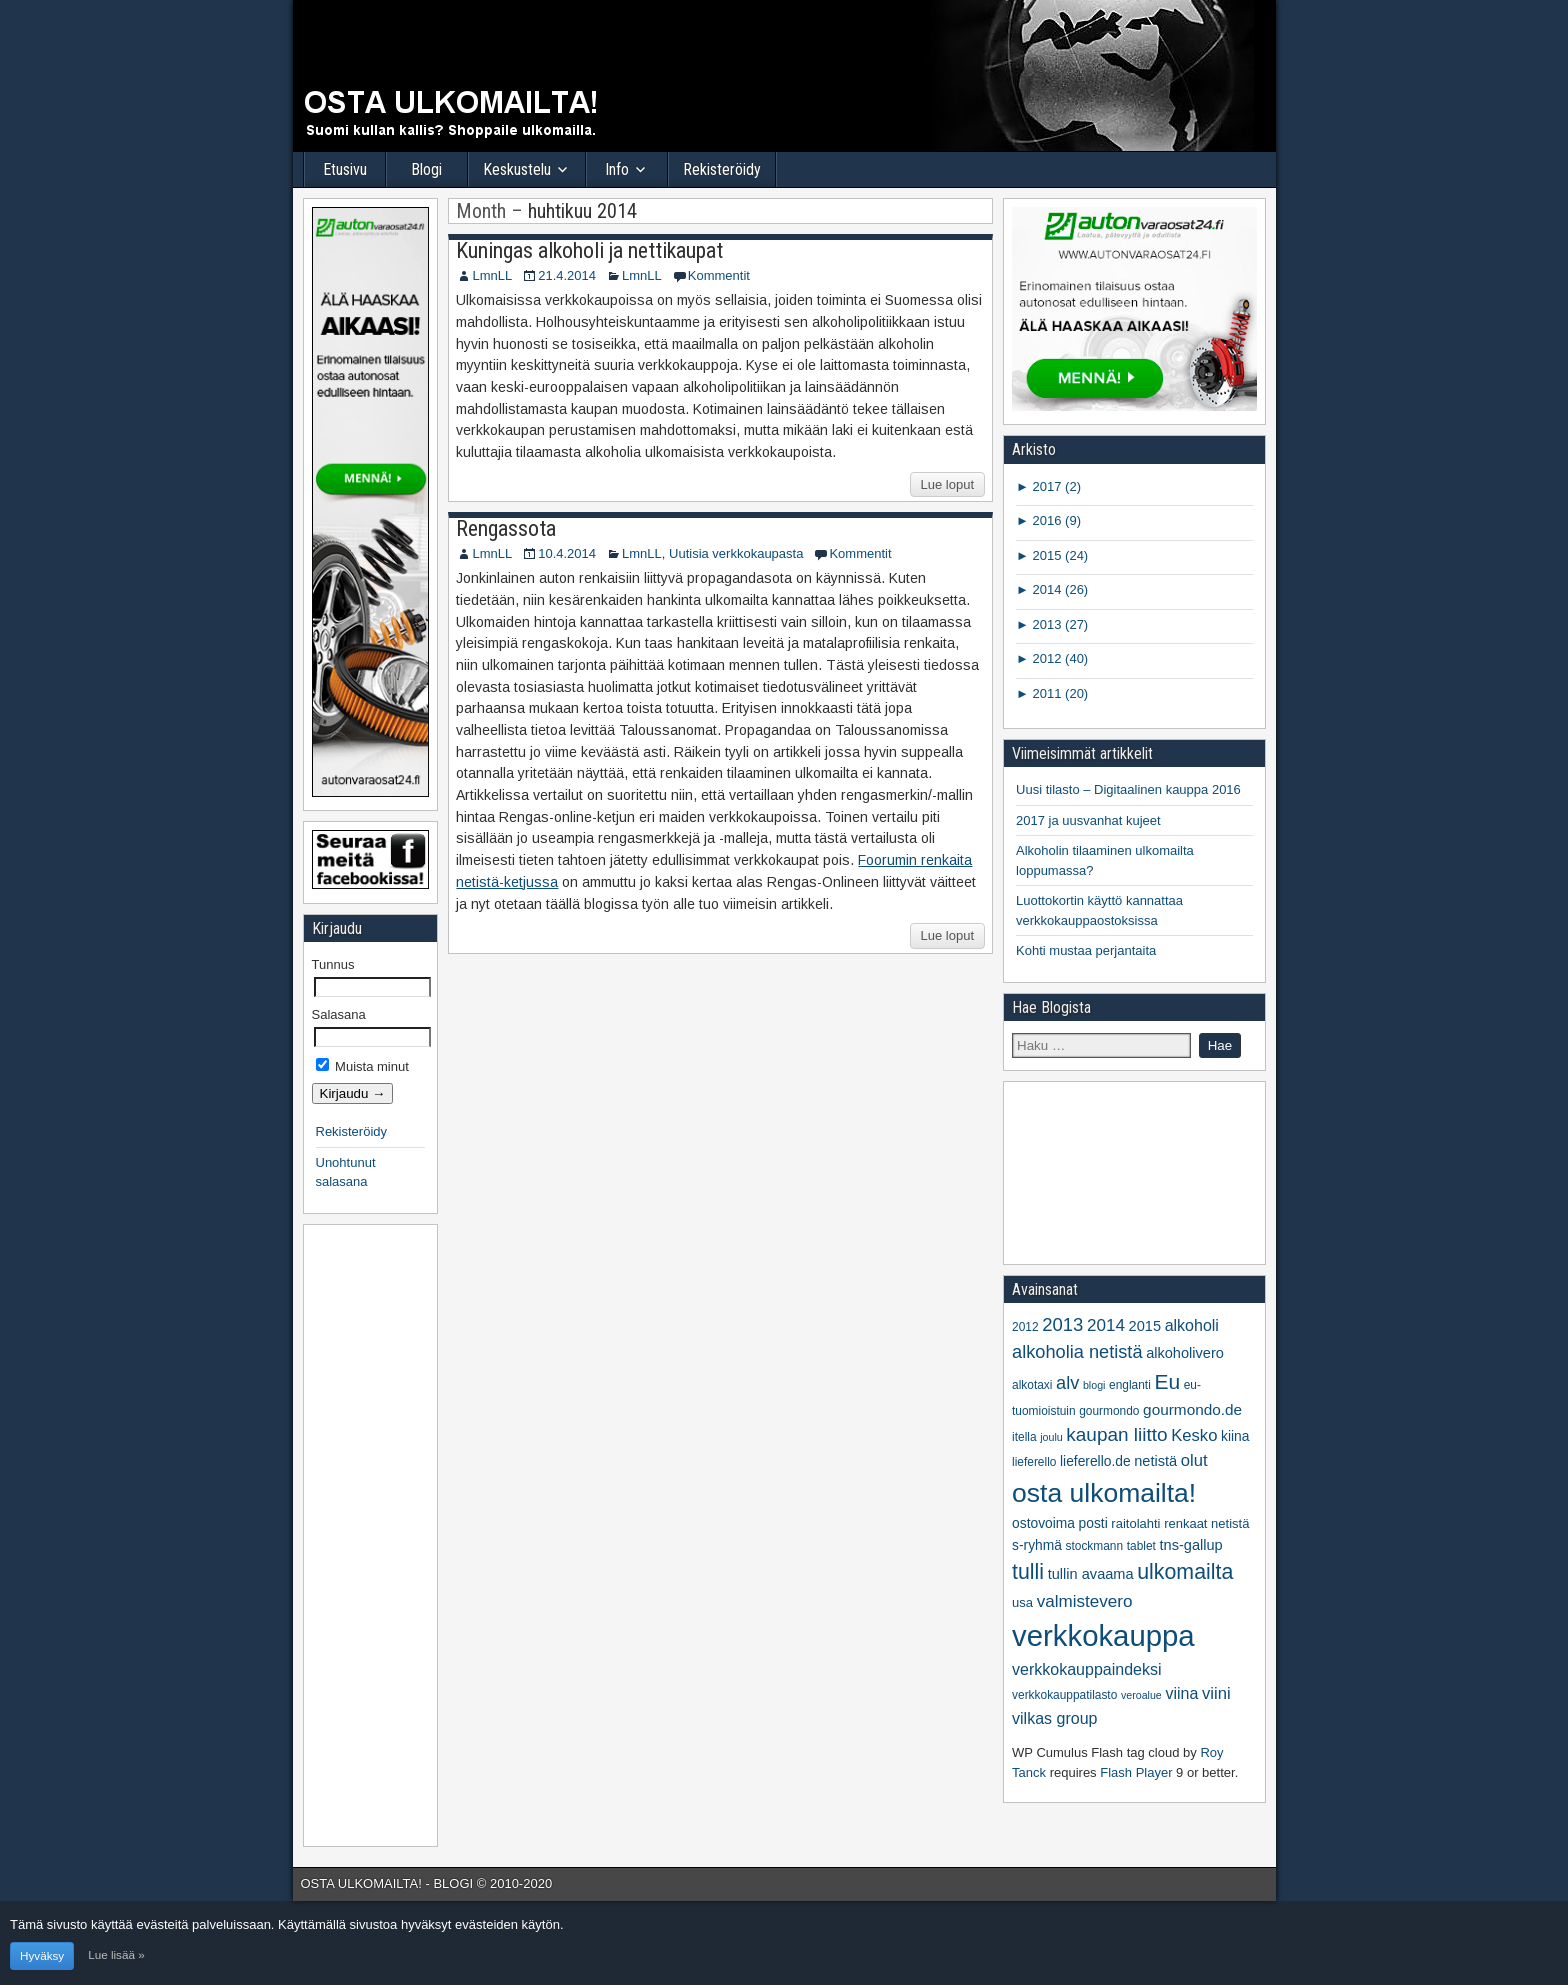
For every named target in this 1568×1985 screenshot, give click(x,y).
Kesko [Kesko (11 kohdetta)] (1194, 1435)
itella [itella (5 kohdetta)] (1024, 1437)
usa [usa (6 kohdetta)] (1022, 1602)
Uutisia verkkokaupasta (736, 553)
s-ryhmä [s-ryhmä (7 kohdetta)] (1037, 1545)
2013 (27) (1058, 624)
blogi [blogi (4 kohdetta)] (1094, 1385)
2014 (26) (1058, 589)
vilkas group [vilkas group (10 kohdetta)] (1054, 1718)
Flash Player (1136, 1772)
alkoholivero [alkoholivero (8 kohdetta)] (1185, 1353)
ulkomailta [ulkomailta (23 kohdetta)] (1185, 1572)
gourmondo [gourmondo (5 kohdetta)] (1109, 1411)
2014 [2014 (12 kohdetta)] (1106, 1325)
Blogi (426, 169)
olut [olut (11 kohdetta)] (1194, 1460)
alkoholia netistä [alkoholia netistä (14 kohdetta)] (1077, 1352)
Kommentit (719, 275)
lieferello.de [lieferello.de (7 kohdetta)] (1095, 1461)
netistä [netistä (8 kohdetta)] (1155, 1461)
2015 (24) (1058, 555)
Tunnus (333, 964)
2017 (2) (1055, 486)
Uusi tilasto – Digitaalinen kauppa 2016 (1128, 789)
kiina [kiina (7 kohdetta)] (1235, 1436)
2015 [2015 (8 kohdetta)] (1145, 1326)
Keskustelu (517, 169)
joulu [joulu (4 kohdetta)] (1051, 1437)
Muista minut (362, 1066)
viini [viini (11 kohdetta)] (1216, 1693)
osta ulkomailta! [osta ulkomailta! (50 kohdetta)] (1104, 1493)
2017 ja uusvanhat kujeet (1088, 820)
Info (617, 169)
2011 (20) (1058, 693)
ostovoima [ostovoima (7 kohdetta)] (1043, 1523)
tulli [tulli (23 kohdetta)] (1028, 1572)
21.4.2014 (567, 275)
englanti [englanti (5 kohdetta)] (1130, 1385)
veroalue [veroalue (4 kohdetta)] (1141, 1695)
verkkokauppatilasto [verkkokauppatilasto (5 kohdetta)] (1064, 1695)
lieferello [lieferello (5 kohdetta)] (1034, 1462)
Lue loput (948, 484)
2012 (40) (1058, 658)
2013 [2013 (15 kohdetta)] (1062, 1324)
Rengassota (506, 528)
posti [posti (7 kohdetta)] (1093, 1523)
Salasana (339, 1014)
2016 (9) (1055, 520)
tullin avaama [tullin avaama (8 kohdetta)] (1091, 1574)
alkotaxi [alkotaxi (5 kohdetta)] (1032, 1385)
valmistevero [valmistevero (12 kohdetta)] (1085, 1601)
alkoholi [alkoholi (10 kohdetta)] (1192, 1325)
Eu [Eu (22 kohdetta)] (1167, 1381)
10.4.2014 (567, 553)
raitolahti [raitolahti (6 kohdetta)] (1135, 1523)
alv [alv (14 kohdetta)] (1067, 1383)
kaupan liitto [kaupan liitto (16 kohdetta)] (1116, 1434)
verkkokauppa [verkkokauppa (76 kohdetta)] (1103, 1635)
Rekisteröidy (722, 169)
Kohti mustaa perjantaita (1086, 950)
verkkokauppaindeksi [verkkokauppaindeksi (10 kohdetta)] (1086, 1669)
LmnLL (492, 275)
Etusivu (345, 169)
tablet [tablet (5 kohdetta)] (1141, 1546)
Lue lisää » (116, 1954)
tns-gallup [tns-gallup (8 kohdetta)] (1190, 1545)
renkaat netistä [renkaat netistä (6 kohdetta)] (1206, 1523)
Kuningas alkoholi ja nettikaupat (589, 250)
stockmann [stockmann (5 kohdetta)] (1095, 1546)
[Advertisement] (372, 1533)
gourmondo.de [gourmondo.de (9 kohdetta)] (1192, 1409)
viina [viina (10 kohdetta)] (1181, 1693)
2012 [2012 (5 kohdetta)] (1025, 1327)
